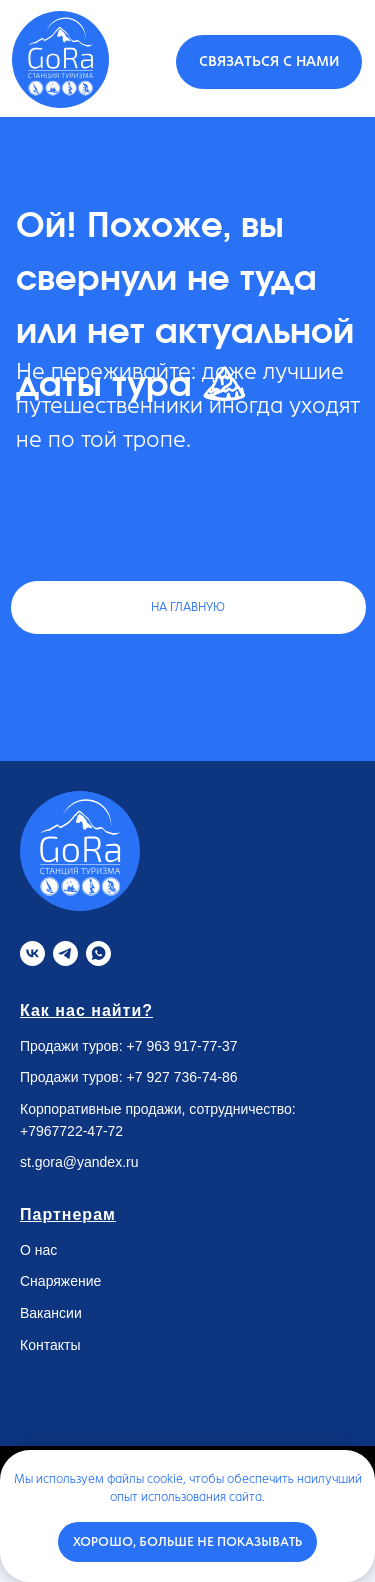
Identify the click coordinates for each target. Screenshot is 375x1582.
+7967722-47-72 (71, 1131)
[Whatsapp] (98, 953)
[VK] (32, 953)
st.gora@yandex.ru (79, 1162)
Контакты (50, 1345)
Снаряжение (60, 1281)
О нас (38, 1250)
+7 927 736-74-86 (182, 1077)
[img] (60, 59)
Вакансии (51, 1313)
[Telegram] (65, 953)
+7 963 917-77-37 (182, 1046)
